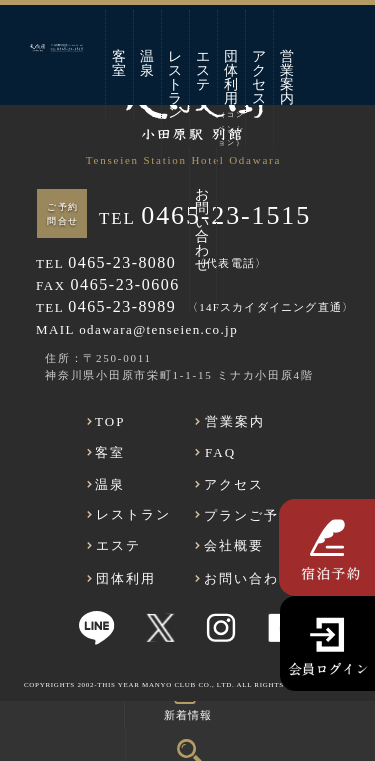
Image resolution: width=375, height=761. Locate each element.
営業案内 (288, 77)
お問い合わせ (203, 229)
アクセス (260, 77)
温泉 (148, 63)
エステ (204, 70)
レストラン (176, 84)
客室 (120, 63)
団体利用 (231, 77)
